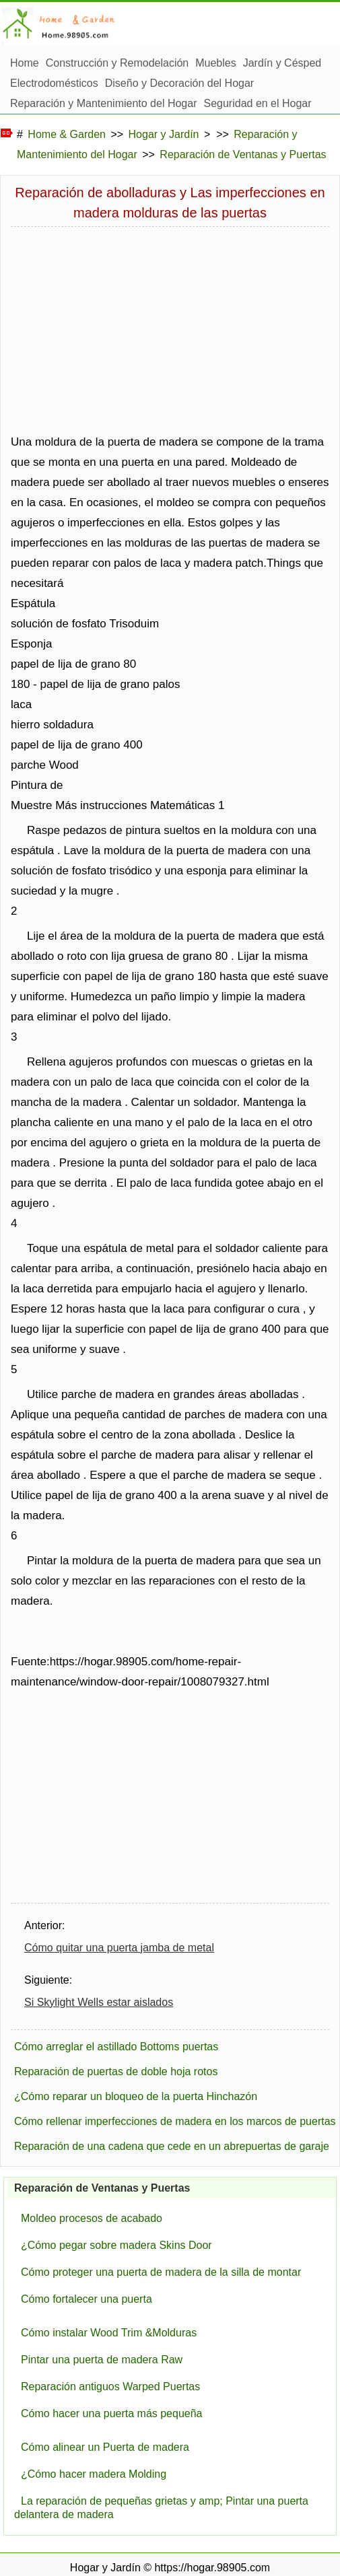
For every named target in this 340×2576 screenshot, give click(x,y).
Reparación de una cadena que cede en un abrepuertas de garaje (171, 2146)
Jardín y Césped (282, 63)
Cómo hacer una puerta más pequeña (112, 2413)
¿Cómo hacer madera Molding (93, 2474)
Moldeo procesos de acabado (91, 2218)
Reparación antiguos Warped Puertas (110, 2386)
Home (24, 63)
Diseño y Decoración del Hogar (179, 83)
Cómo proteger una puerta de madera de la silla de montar (161, 2272)
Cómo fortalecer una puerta (86, 2299)
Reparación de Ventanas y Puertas (243, 154)
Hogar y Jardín (164, 134)
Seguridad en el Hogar (257, 103)
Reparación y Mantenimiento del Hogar (103, 103)
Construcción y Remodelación (117, 63)
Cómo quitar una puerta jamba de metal (119, 1947)
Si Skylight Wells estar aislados (98, 2002)
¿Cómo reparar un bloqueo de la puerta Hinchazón (135, 2096)
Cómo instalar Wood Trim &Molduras (109, 2332)
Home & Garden (67, 134)
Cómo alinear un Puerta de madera (105, 2447)
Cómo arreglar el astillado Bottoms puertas (116, 2046)
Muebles (215, 63)
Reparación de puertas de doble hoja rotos (115, 2071)
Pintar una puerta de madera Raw (101, 2359)
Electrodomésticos (54, 83)
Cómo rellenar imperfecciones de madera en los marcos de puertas (175, 2121)
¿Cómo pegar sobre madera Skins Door (116, 2245)
